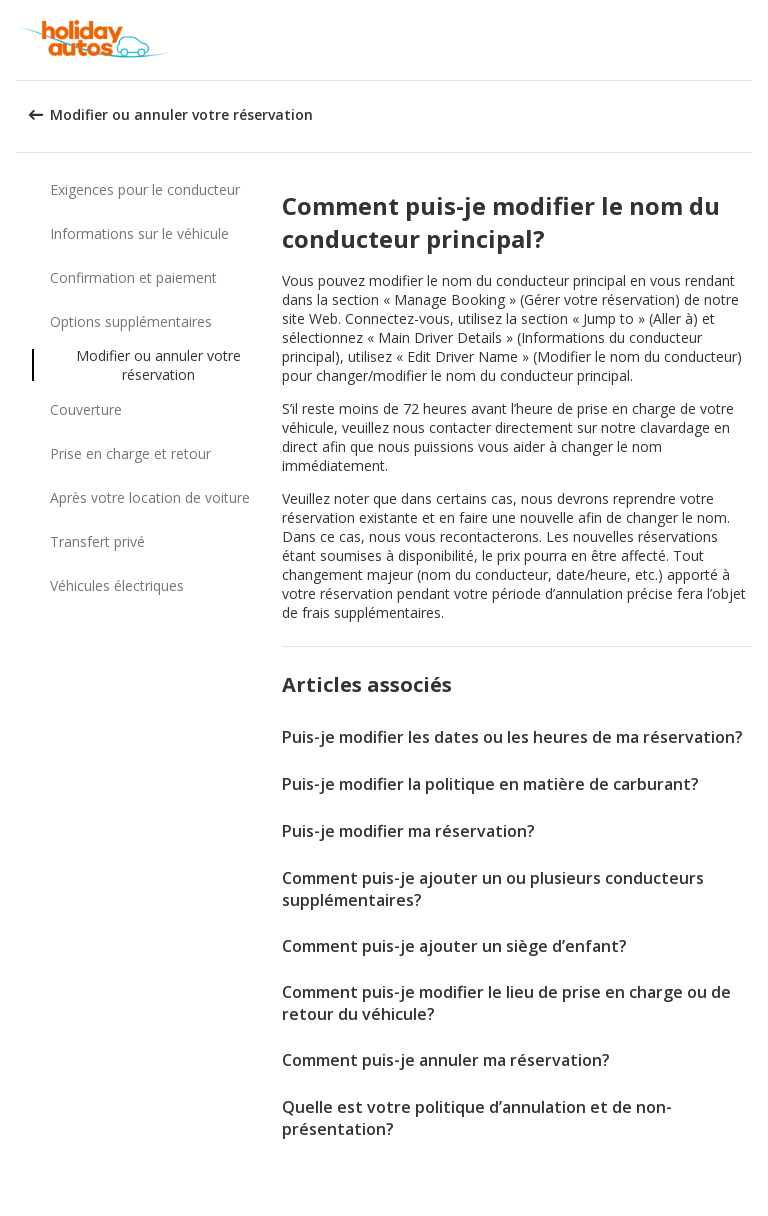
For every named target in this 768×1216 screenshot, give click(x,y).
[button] (746, 40)
